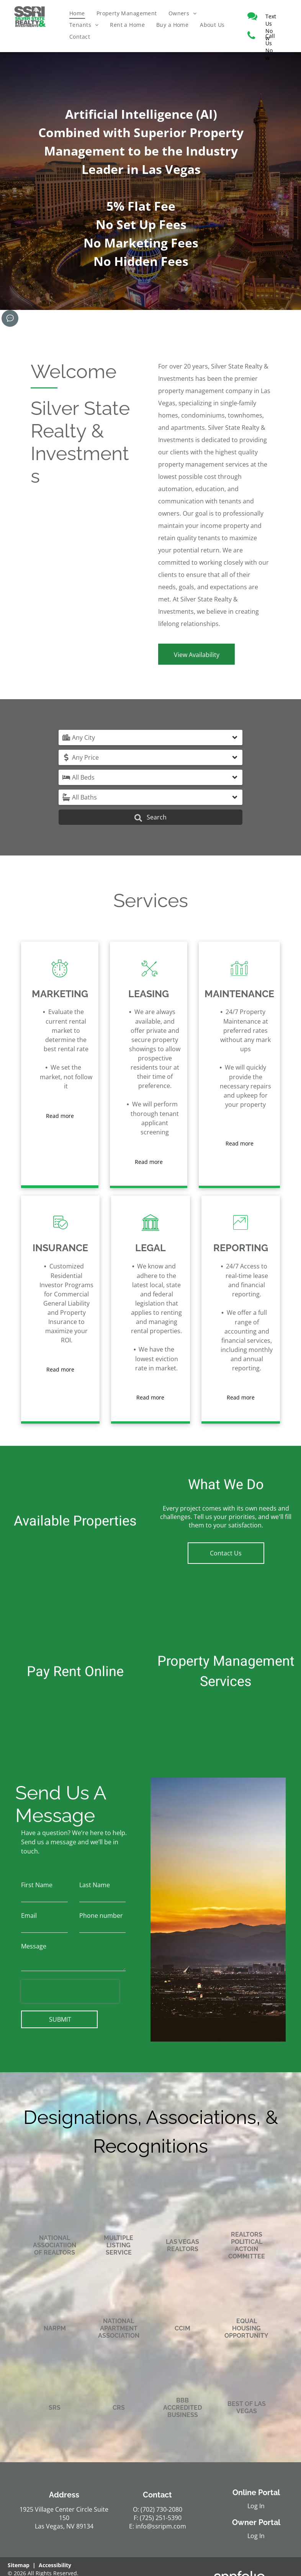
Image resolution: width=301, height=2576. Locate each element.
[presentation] (70, 1991)
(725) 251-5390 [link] (161, 2518)
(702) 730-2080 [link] (161, 2509)
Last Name (94, 1885)
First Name (36, 1885)
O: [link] (136, 2509)
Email (29, 1915)
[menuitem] (77, 13)
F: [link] (136, 2518)
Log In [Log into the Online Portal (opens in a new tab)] (256, 2506)
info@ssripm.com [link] (161, 2526)
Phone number (101, 1915)
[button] (150, 737)
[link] (271, 16)
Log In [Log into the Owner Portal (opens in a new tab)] (256, 2536)
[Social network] (10, 319)
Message (33, 1946)
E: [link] (132, 2526)
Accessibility (55, 2565)
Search (150, 817)
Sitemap (18, 2565)
